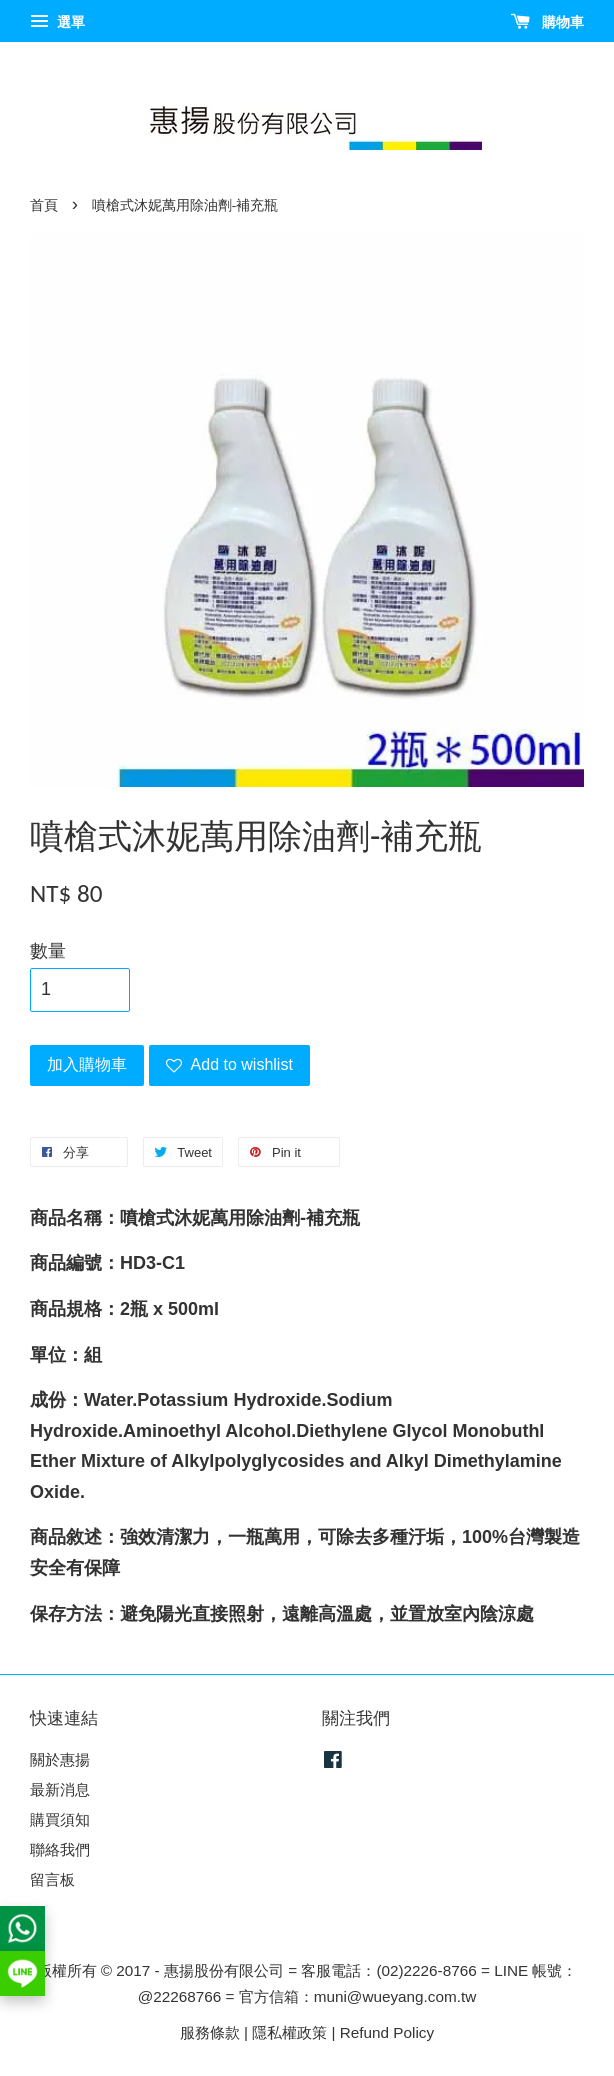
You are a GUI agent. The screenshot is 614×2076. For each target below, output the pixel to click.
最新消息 (60, 1789)
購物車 (547, 22)
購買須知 (60, 1819)
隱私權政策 (289, 2032)
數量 (48, 951)
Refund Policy (387, 2032)
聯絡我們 (60, 1849)
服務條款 (210, 2032)
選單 (57, 22)
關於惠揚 (60, 1759)
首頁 (44, 205)
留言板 (52, 1879)
